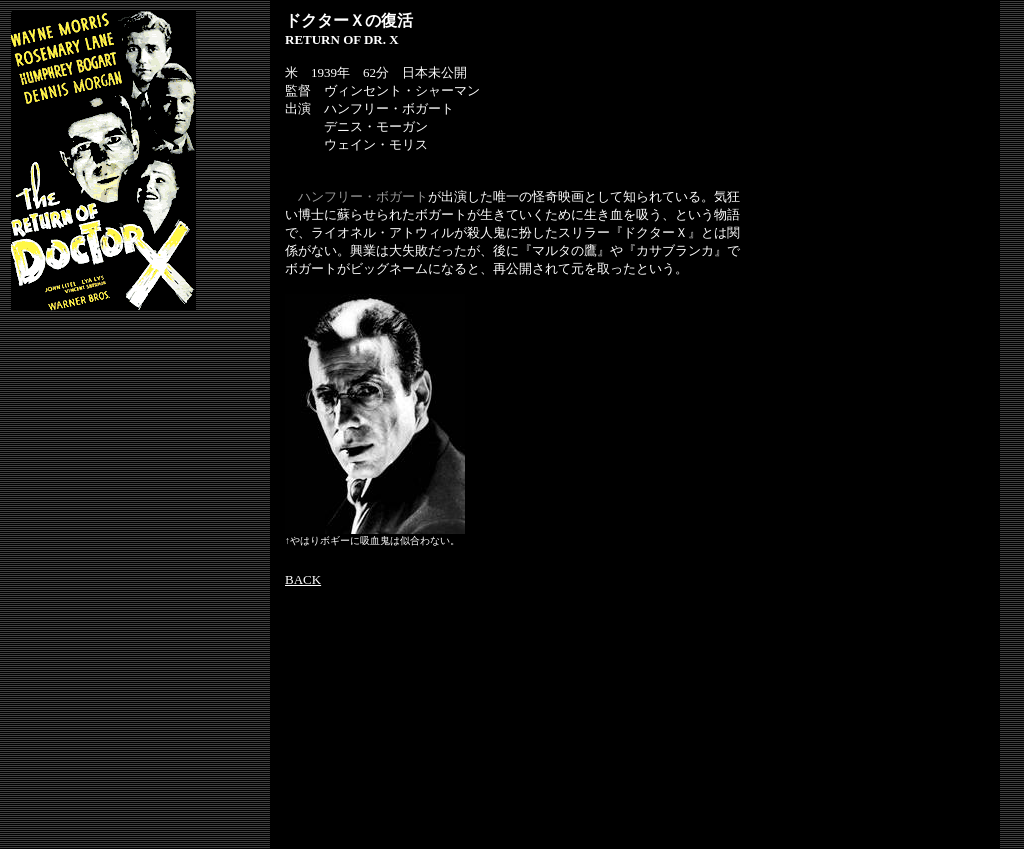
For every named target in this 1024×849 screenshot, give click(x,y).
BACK (303, 579)
